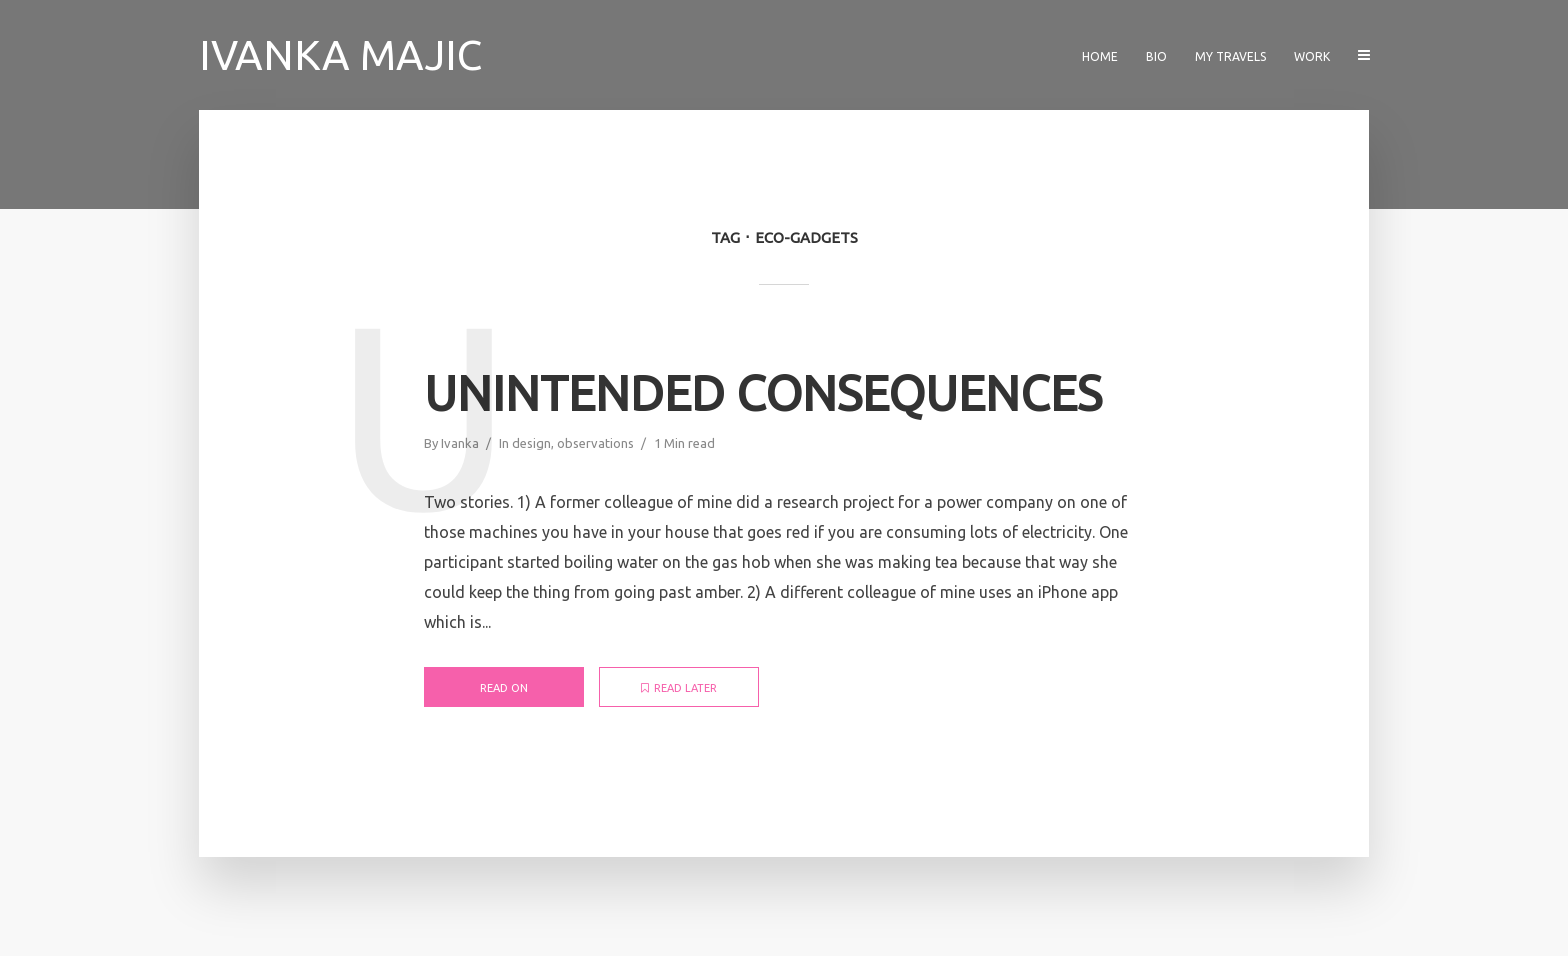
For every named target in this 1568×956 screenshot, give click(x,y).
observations (595, 443)
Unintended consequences (763, 393)
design (531, 443)
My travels (1230, 56)
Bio (1156, 56)
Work (1312, 56)
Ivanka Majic (340, 54)
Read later (679, 688)
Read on (504, 688)
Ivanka (460, 443)
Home (1100, 56)
